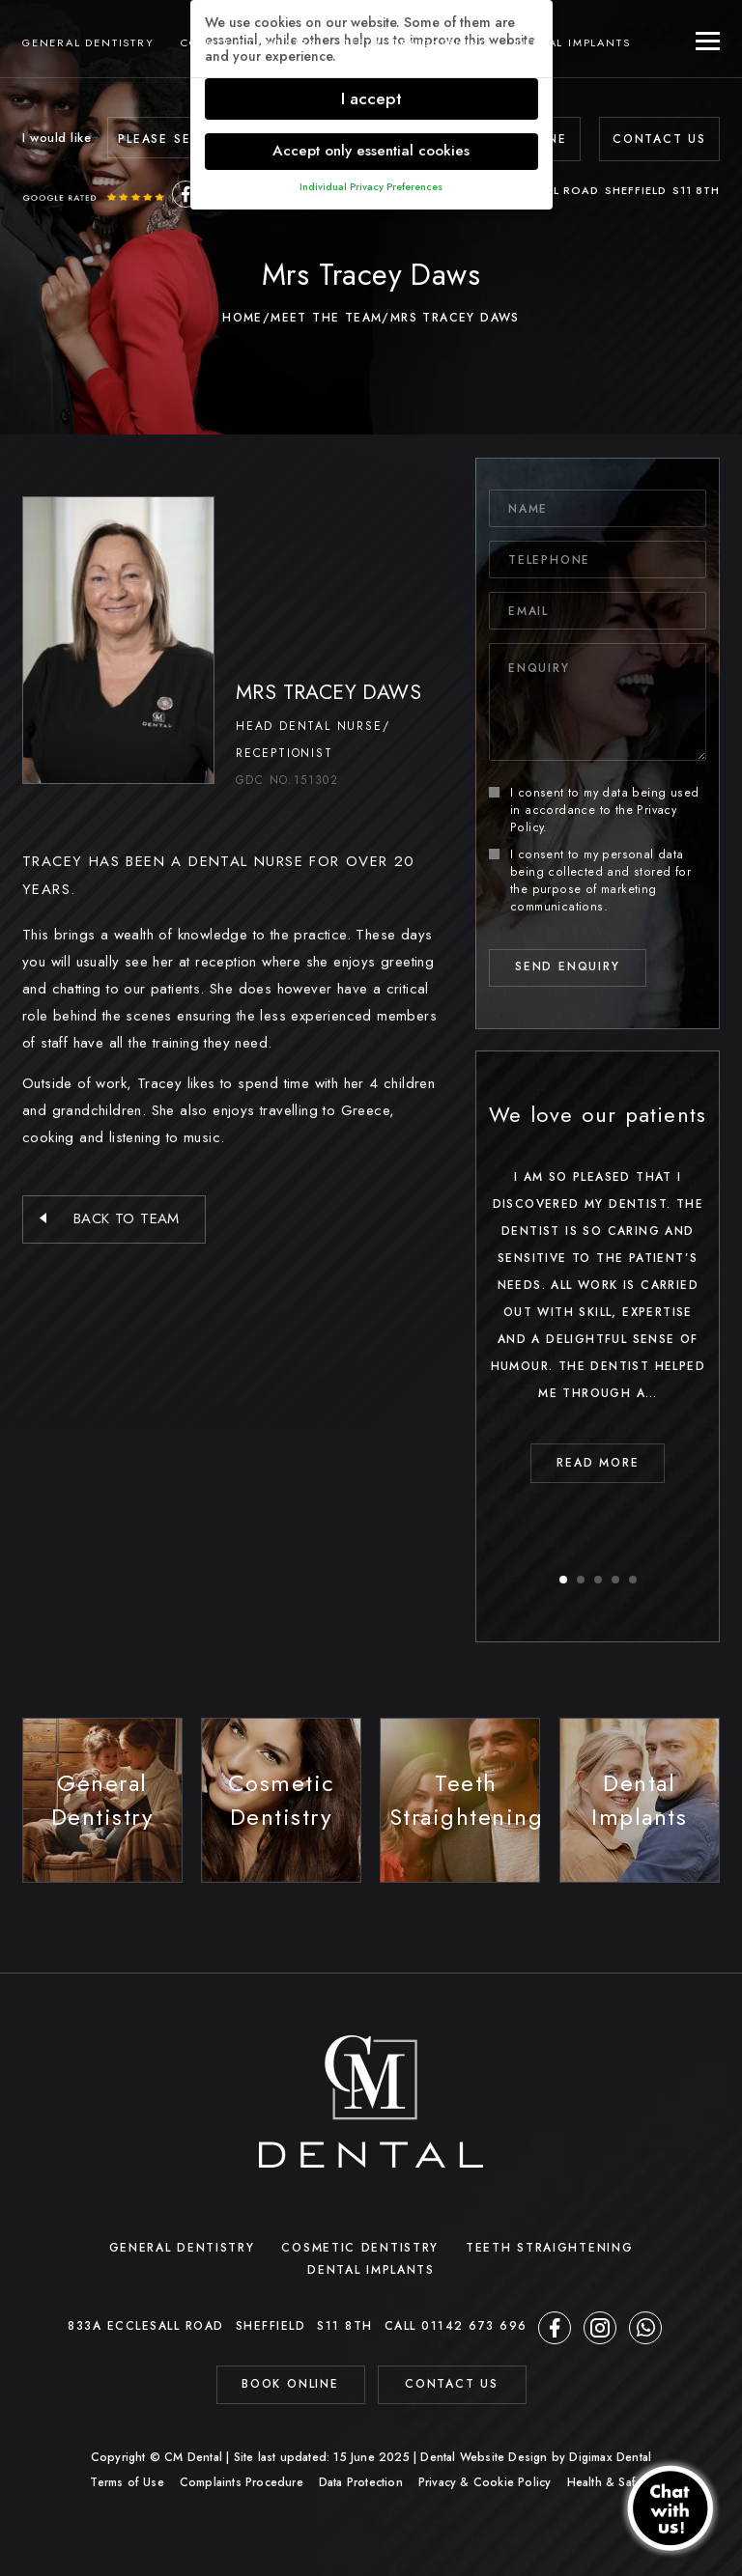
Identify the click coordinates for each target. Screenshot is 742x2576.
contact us (452, 2384)
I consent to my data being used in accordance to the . (594, 810)
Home (242, 317)
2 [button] (581, 1580)
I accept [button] (371, 98)
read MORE (597, 1462)
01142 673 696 (474, 2326)
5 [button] (634, 1580)
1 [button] (564, 1580)
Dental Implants (573, 42)
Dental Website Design (483, 2457)
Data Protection (361, 2482)
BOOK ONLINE (290, 2384)
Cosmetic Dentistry (249, 42)
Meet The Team (326, 317)
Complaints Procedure (241, 2482)
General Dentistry (88, 42)
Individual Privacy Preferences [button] (371, 187)
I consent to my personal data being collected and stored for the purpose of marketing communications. (590, 880)
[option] (597, 1289)
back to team (126, 1218)
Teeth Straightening (417, 42)
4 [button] (616, 1580)
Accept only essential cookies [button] (371, 150)
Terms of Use (126, 2482)
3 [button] (599, 1580)
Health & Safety (609, 2482)
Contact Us (659, 139)
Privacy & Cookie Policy (485, 2482)
